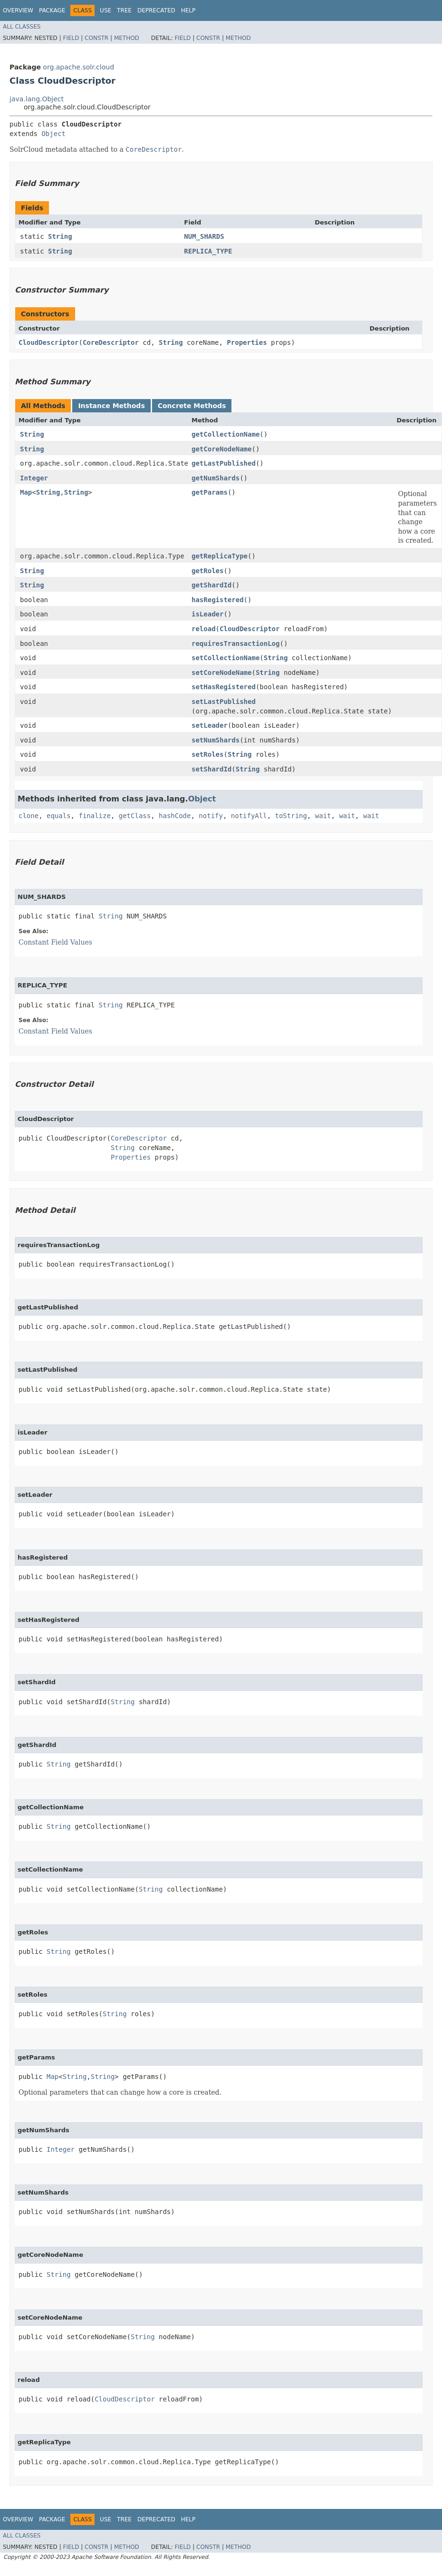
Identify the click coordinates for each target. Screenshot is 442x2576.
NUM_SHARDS (204, 236)
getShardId (211, 585)
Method (126, 38)
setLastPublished (224, 701)
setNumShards (216, 740)
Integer (34, 478)
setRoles (207, 754)
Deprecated (156, 10)
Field (71, 38)
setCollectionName (225, 658)
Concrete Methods (192, 406)
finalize (94, 816)
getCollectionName (225, 434)
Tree (124, 10)
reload (204, 629)
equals (59, 816)
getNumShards (216, 478)
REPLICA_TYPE (208, 251)
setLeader (210, 725)
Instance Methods (111, 406)
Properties (247, 342)
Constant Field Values (55, 942)
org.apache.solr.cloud (78, 67)
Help (188, 10)
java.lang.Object (37, 99)
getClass (135, 816)
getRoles (207, 571)
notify (211, 816)
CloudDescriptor (48, 342)
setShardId (211, 769)
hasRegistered (218, 600)
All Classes (21, 26)
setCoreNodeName (221, 672)
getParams (210, 492)
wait (323, 816)
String (60, 236)
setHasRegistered (224, 687)
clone (28, 816)
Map (26, 492)
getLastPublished (224, 463)
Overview (18, 10)
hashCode (175, 816)
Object (53, 133)
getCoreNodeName (221, 449)
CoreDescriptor (111, 342)
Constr (96, 38)
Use (105, 10)
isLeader (207, 614)
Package (52, 10)
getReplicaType (220, 556)
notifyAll (249, 816)
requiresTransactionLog (235, 643)
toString (291, 816)
